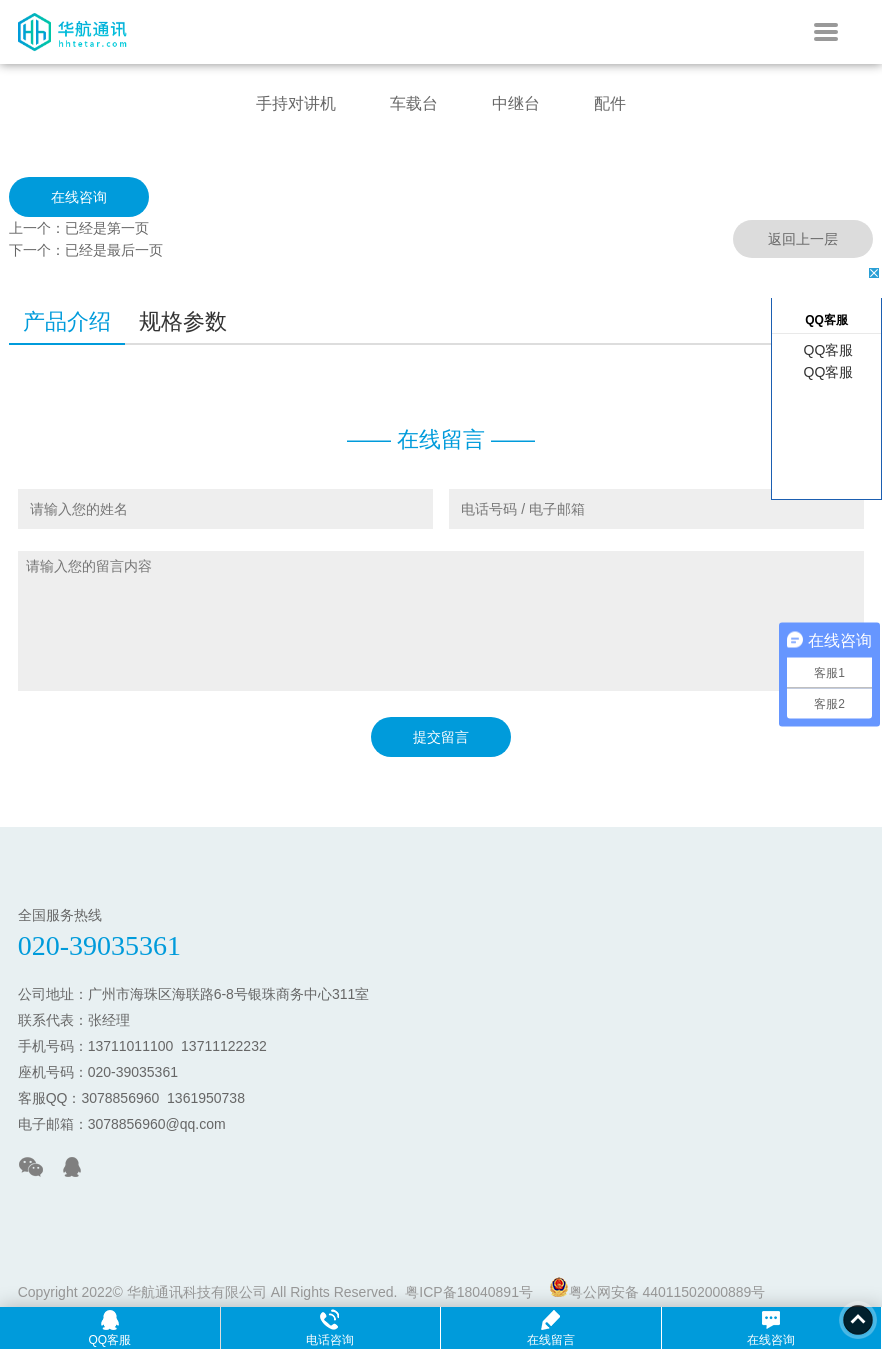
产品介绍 (67, 321)
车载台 (414, 103)
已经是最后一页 (114, 250)
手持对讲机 (296, 103)
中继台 (516, 103)
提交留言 (441, 737)
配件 (610, 103)
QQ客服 (827, 350)
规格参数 (183, 321)
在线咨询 (79, 197)
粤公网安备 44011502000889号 (657, 1288)
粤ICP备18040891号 (469, 1292)
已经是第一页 (107, 228)
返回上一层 (803, 239)
